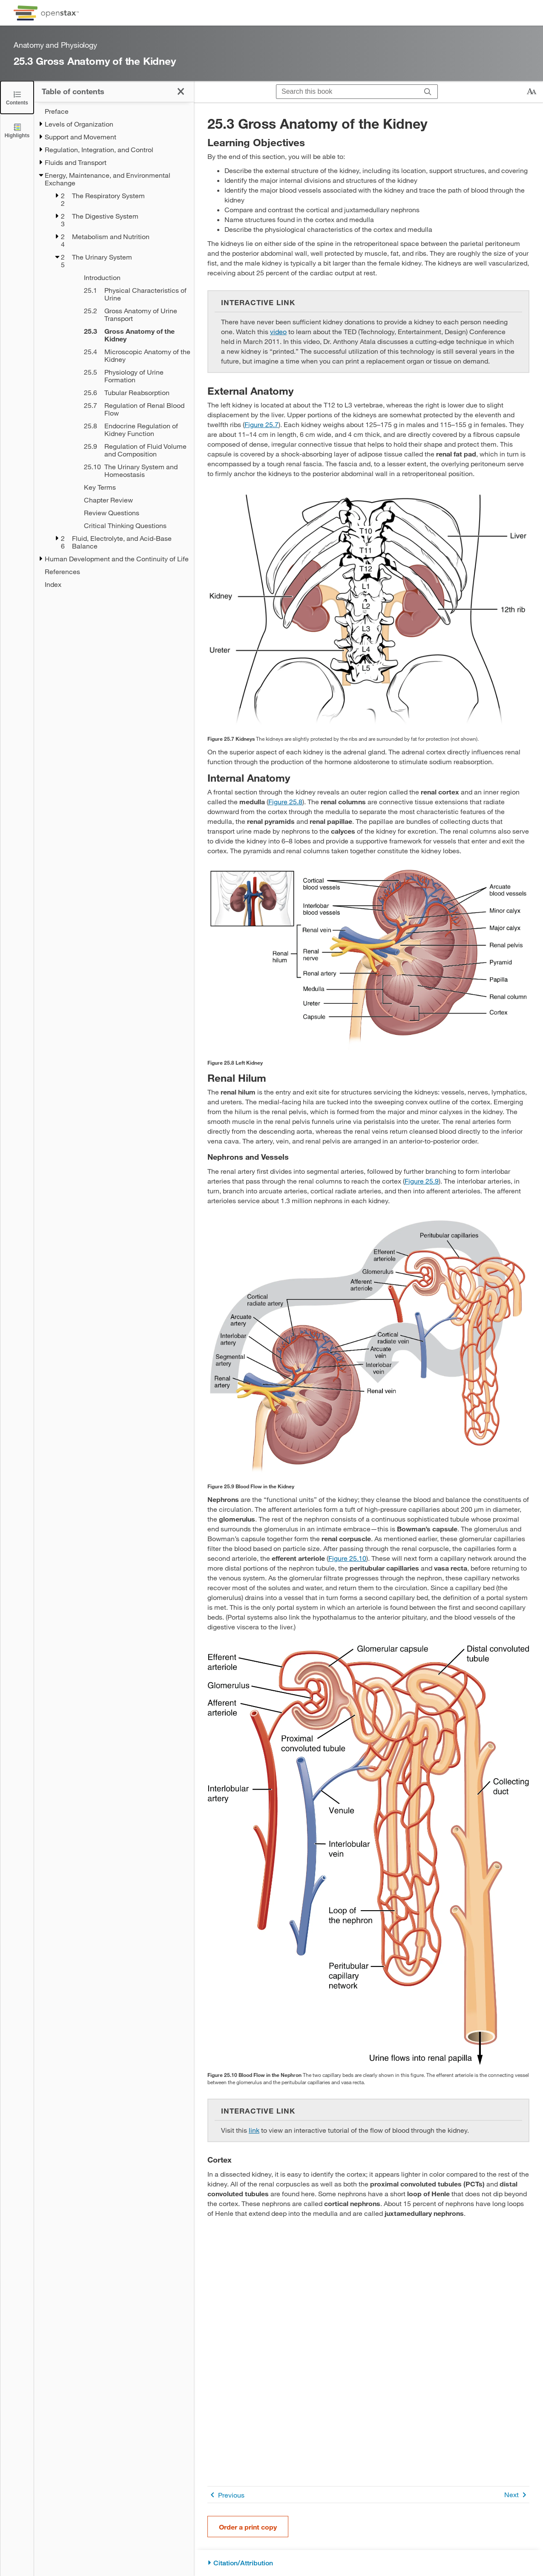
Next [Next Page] (516, 2494)
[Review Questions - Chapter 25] (128, 513)
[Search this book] (347, 91)
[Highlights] (17, 130)
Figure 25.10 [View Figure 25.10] (347, 1558)
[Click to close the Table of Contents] (17, 97)
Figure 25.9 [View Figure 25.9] (422, 1181)
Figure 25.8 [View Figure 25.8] (285, 801)
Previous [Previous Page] (225, 2494)
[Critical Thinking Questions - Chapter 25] (128, 525)
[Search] (427, 91)
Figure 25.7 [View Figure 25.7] (261, 424)
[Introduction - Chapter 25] (128, 277)
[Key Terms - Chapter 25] (128, 487)
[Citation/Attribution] (368, 2563)
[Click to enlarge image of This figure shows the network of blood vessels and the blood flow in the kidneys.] (368, 1347)
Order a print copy (248, 2527)
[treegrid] (114, 347)
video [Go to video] (278, 331)
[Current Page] (128, 335)
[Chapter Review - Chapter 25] (128, 500)
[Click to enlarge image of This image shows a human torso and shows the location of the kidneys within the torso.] (368, 610)
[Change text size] (531, 91)
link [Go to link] (254, 2130)
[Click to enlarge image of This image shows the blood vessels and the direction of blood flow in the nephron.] (368, 1854)
